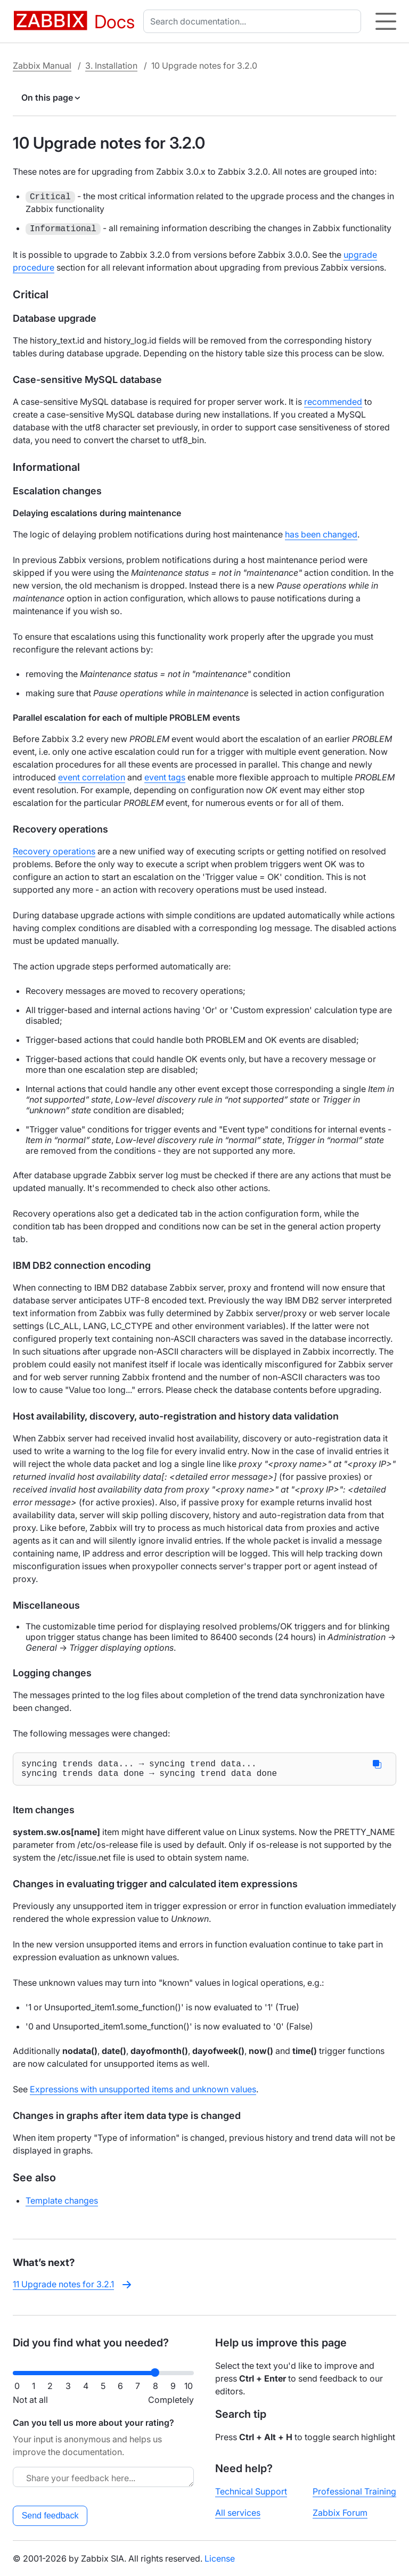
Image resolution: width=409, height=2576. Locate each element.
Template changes (62, 2204)
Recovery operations (54, 851)
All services (237, 2512)
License (219, 2558)
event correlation (91, 777)
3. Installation (111, 65)
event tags (164, 777)
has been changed (321, 534)
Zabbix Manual (42, 65)
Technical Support (251, 2491)
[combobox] (254, 21)
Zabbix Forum (340, 2512)
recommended (333, 401)
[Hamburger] (385, 21)
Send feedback (50, 2515)
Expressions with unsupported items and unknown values (143, 2093)
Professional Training (354, 2491)
